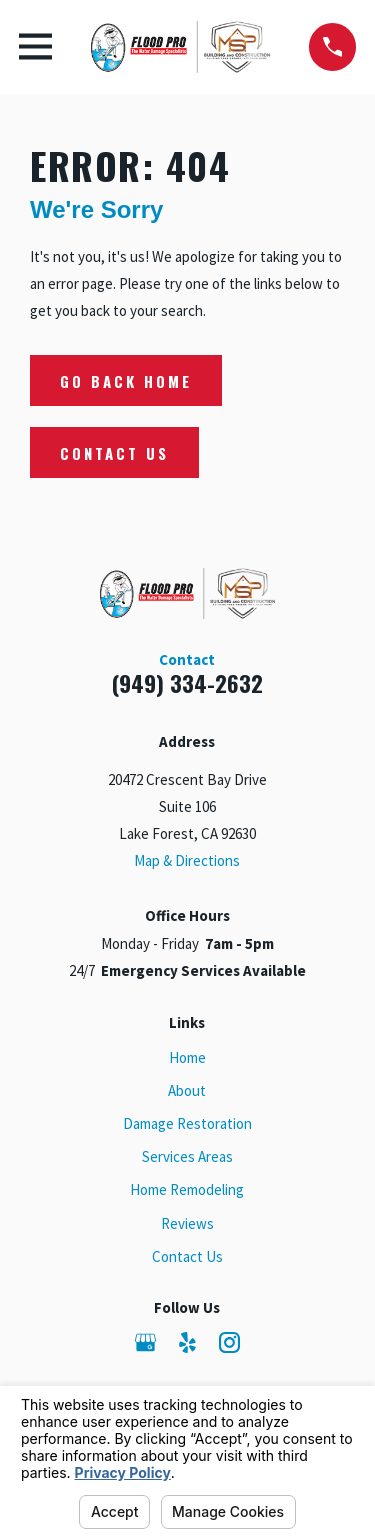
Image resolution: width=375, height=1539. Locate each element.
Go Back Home (126, 381)
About (187, 1090)
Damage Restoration (187, 1123)
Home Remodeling (187, 1189)
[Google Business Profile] (145, 1342)
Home (187, 1057)
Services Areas (187, 1156)
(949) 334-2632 (187, 683)
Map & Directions (187, 860)
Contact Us (114, 453)
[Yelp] (187, 1342)
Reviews (187, 1223)
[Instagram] (229, 1342)
